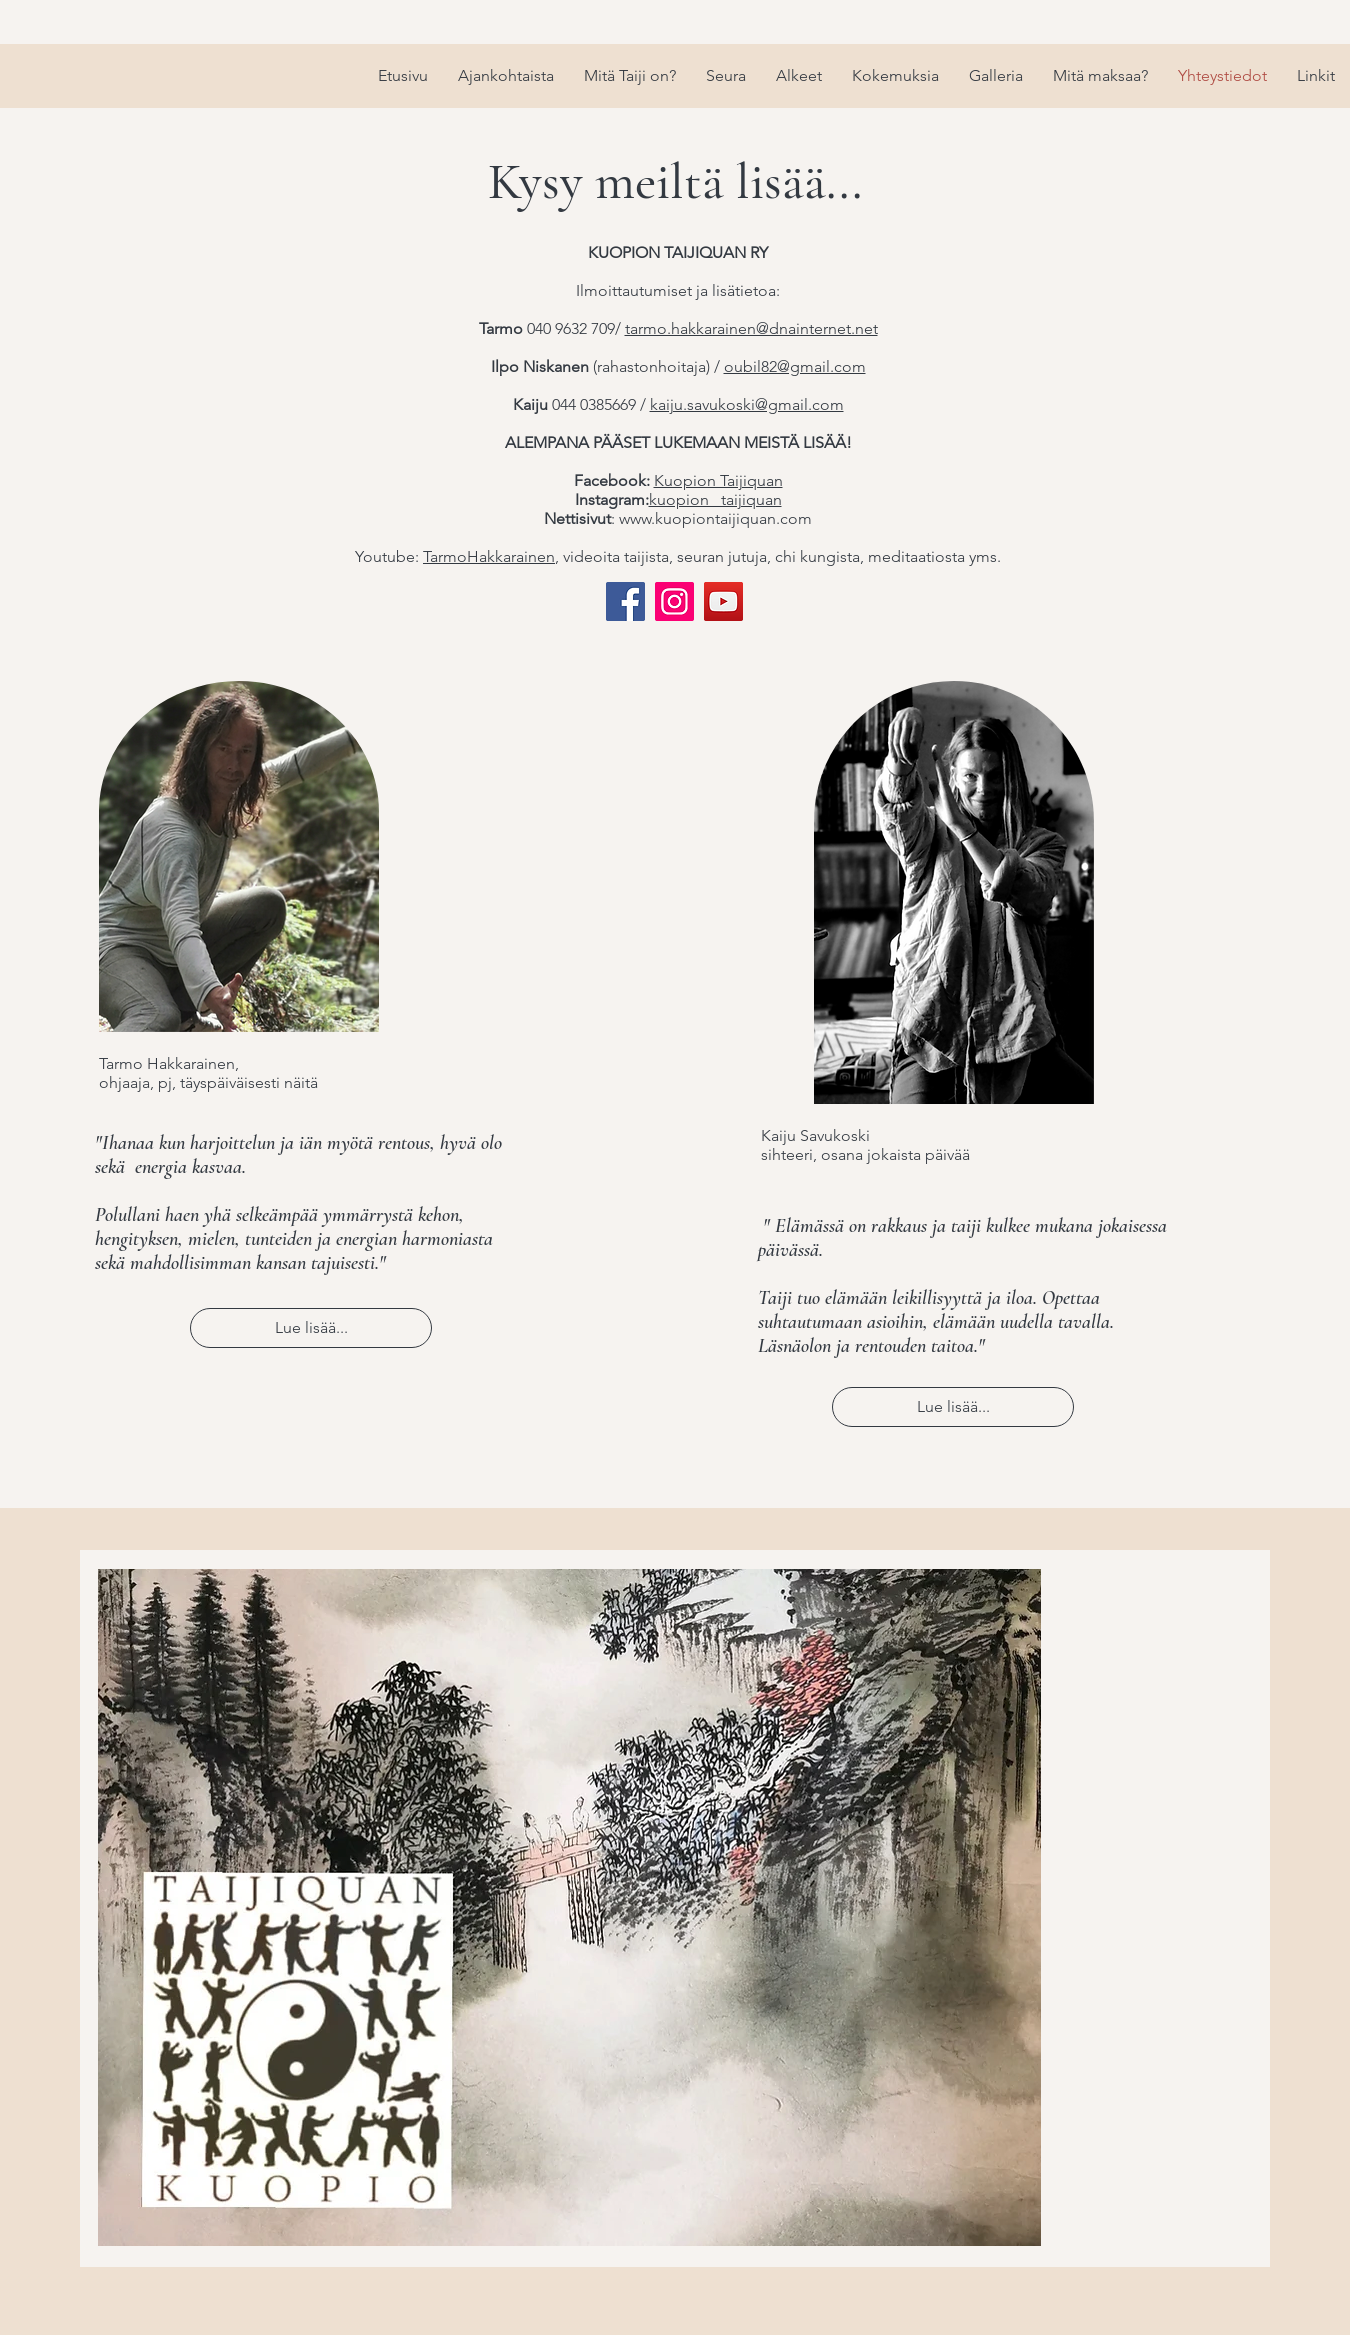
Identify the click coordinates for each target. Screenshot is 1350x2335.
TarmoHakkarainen (489, 556)
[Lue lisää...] (311, 1328)
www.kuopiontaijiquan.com (715, 518)
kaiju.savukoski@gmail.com (747, 404)
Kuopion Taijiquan (718, 480)
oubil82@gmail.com (795, 366)
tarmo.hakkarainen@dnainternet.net (751, 328)
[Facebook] (625, 601)
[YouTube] (723, 601)
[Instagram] (674, 601)
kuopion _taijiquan (715, 499)
